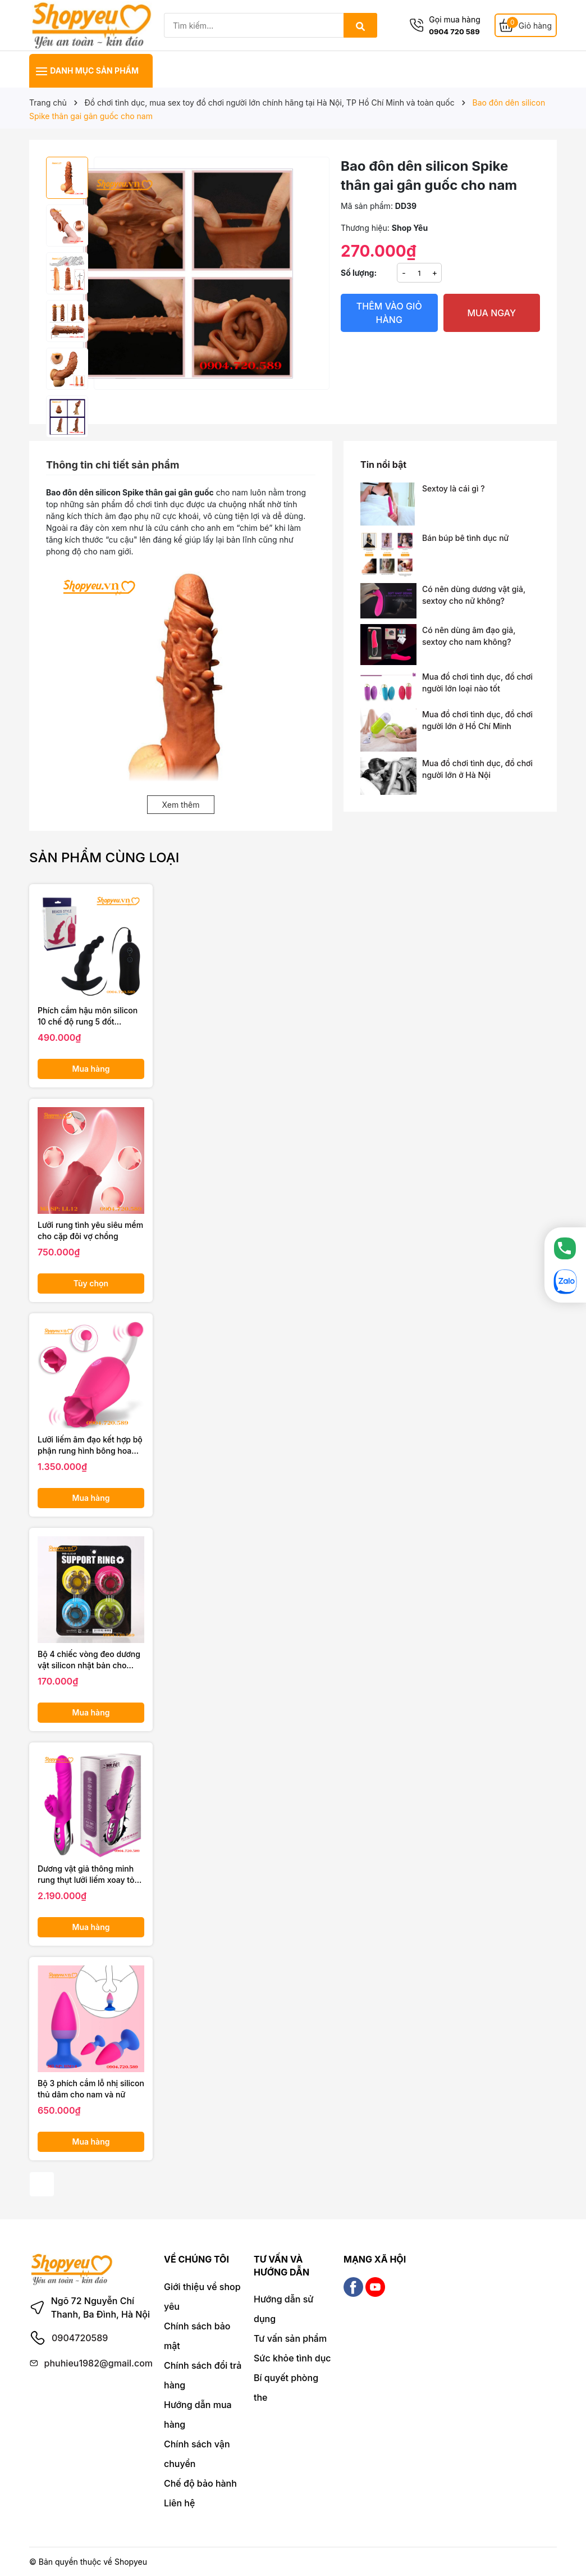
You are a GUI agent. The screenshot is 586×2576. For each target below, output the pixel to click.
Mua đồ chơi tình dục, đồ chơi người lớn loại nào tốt (477, 682)
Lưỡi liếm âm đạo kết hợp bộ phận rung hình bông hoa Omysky (90, 1445)
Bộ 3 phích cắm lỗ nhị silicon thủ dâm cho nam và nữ (91, 2088)
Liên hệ (179, 2503)
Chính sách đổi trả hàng (202, 2375)
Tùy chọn (91, 1283)
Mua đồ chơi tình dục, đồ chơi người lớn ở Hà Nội (477, 769)
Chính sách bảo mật (197, 2335)
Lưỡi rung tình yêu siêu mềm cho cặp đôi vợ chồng (90, 1230)
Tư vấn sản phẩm (290, 2338)
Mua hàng (91, 1068)
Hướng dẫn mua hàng (198, 2414)
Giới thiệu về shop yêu (202, 2296)
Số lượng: (359, 272)
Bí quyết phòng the (286, 2387)
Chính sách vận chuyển (197, 2453)
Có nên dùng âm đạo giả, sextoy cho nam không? (468, 636)
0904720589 (80, 2337)
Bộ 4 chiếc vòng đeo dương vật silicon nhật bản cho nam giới (89, 1660)
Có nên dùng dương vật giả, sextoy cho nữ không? (473, 595)
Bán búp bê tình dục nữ (465, 538)
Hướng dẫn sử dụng (283, 2308)
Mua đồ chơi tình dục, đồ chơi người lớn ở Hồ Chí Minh (477, 720)
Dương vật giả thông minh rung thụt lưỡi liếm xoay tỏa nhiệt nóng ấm (88, 1874)
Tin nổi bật (383, 464)
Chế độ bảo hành (200, 2483)
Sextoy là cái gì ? (453, 488)
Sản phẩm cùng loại (104, 857)
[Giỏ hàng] (526, 25)
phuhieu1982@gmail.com (98, 2363)
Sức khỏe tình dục (292, 2358)
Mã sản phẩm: (367, 206)
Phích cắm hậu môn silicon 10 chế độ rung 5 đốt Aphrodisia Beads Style (88, 1016)
